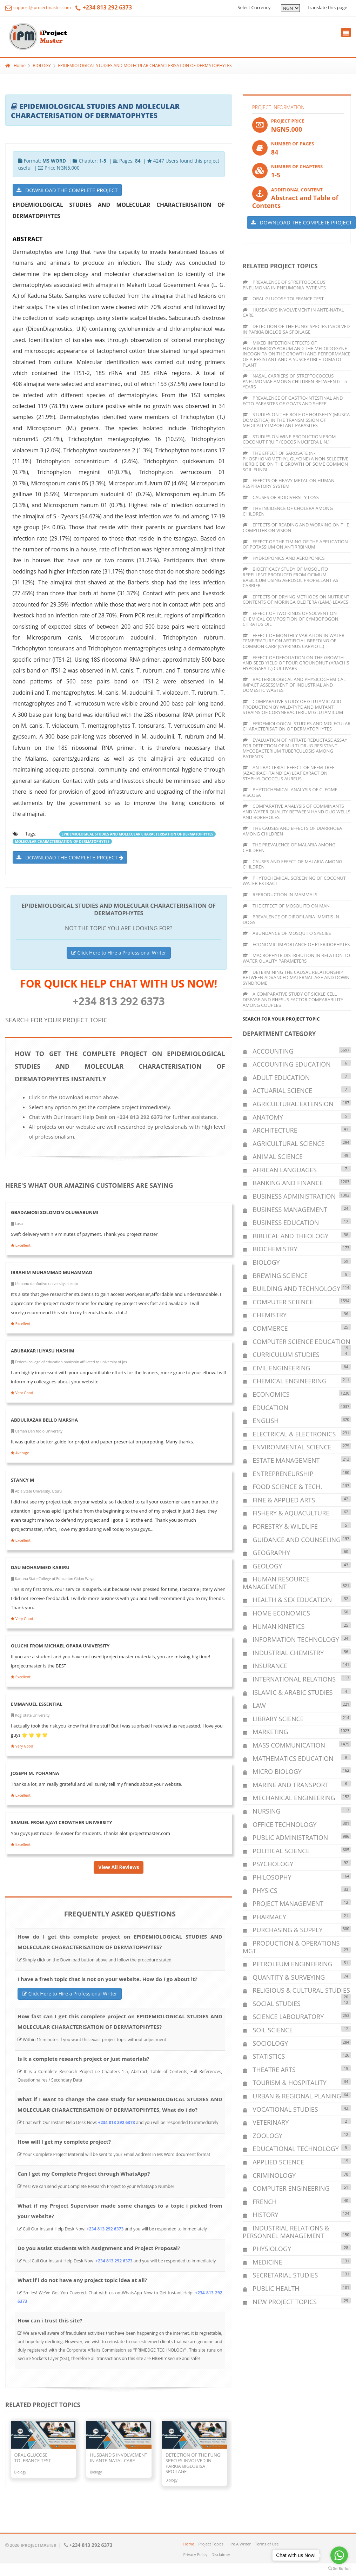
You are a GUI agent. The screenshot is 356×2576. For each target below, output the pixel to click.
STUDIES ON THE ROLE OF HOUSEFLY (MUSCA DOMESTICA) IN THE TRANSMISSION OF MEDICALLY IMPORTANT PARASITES (296, 419)
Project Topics (211, 2543)
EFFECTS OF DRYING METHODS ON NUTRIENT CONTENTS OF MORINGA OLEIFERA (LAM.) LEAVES (296, 599)
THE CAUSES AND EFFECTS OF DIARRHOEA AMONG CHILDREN (292, 831)
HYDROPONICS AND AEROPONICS (284, 558)
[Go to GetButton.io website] (339, 2569)
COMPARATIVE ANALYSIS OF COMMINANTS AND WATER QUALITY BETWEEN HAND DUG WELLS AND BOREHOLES (296, 811)
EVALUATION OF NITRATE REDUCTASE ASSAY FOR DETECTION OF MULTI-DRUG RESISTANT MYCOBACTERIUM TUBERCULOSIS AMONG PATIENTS (295, 748)
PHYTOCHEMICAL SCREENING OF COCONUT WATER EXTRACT (294, 881)
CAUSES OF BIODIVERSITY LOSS (281, 497)
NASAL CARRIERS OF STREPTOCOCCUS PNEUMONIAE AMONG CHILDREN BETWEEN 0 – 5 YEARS (295, 381)
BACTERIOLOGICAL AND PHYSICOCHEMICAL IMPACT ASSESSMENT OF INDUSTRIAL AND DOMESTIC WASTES (294, 684)
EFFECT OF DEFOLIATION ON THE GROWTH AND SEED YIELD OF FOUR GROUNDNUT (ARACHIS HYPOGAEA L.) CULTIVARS (296, 662)
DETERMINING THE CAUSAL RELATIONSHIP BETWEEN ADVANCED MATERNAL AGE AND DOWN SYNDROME (296, 977)
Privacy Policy (195, 2554)
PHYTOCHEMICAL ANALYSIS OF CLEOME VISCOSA (290, 792)
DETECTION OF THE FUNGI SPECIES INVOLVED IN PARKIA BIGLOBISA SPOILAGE (296, 329)
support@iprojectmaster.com (38, 8)
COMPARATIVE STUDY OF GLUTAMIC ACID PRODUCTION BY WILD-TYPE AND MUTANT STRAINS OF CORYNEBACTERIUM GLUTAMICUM (293, 706)
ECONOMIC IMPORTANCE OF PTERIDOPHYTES (296, 944)
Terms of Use (267, 2543)
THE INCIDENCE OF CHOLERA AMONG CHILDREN (288, 511)
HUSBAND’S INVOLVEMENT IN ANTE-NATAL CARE (293, 313)
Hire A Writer (239, 2543)
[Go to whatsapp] (339, 2555)
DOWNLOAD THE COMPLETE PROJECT (67, 190)
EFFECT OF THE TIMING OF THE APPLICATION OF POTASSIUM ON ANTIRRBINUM (295, 544)
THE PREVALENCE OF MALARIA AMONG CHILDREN (289, 847)
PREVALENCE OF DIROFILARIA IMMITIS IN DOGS (291, 919)
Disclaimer (220, 2554)
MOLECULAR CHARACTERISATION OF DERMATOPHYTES (62, 841)
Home (15, 65)
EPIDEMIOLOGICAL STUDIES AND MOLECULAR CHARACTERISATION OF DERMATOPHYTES (144, 65)
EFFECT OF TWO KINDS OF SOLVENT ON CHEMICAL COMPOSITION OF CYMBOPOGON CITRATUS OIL (290, 618)
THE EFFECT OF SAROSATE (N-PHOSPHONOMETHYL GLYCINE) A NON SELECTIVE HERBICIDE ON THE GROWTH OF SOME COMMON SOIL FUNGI (296, 461)
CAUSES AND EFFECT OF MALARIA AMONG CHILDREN (292, 864)
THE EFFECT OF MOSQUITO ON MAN (286, 906)
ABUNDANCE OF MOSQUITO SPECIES (287, 933)
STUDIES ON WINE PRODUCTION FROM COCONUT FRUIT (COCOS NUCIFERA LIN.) (289, 439)
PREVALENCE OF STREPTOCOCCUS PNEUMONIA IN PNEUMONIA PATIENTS (284, 285)
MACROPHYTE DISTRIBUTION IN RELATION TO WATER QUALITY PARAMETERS (296, 958)
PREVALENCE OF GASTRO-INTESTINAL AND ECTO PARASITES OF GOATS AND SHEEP (293, 401)
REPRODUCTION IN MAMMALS (280, 894)
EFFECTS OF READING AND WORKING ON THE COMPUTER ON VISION (296, 527)
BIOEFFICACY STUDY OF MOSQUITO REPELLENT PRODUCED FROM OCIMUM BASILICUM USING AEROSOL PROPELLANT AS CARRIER (290, 577)
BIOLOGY (42, 65)
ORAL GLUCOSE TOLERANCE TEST (283, 298)
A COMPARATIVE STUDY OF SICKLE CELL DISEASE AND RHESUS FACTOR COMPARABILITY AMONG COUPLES (293, 999)
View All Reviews (118, 1867)
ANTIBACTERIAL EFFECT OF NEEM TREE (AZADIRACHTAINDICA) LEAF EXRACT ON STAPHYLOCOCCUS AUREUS (289, 772)
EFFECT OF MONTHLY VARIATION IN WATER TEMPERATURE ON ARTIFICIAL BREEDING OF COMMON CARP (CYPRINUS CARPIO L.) (293, 640)
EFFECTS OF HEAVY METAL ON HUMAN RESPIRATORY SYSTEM (289, 483)
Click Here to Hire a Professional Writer (118, 952)
